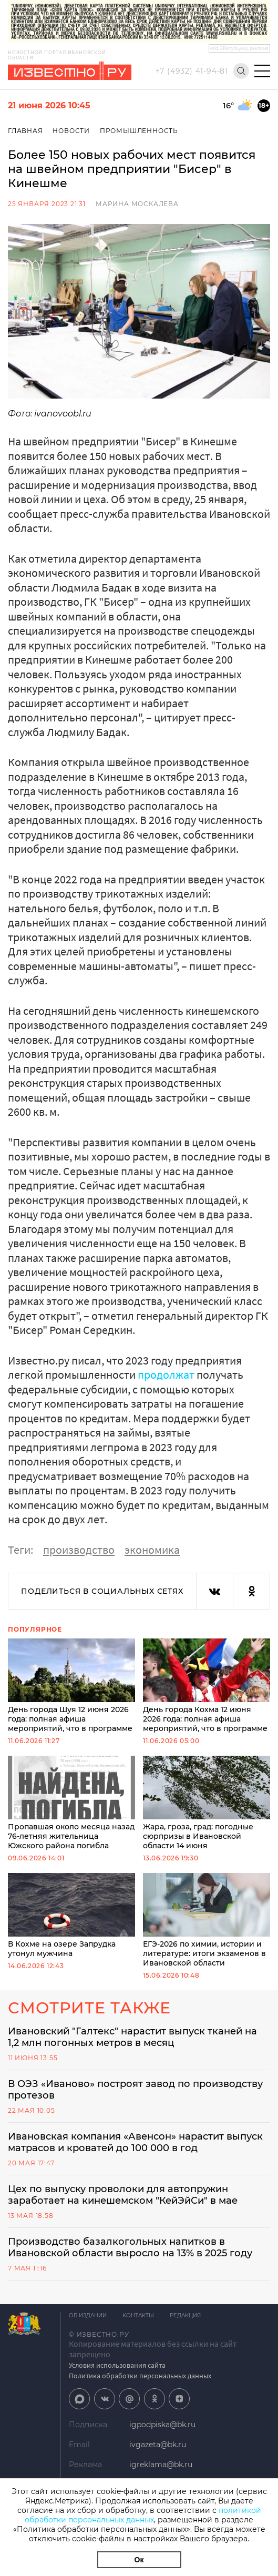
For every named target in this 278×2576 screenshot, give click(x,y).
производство (79, 1549)
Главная (25, 131)
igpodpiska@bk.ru (162, 2424)
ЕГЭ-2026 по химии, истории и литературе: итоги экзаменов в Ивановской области (206, 1920)
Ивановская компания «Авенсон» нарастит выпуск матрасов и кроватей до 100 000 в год (135, 2142)
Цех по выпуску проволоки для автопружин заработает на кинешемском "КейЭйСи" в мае (123, 2194)
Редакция (185, 2315)
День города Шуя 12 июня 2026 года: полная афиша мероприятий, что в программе (71, 1685)
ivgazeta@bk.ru (157, 2444)
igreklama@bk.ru (160, 2464)
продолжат (166, 1374)
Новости (71, 131)
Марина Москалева (137, 204)
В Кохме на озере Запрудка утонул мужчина (71, 1915)
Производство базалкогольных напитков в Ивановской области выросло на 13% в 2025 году (130, 2247)
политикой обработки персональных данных (143, 2515)
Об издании (88, 2315)
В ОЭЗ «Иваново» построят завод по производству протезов (135, 2089)
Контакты (138, 2315)
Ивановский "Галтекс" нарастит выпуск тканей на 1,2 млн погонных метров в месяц (132, 2037)
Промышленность (139, 131)
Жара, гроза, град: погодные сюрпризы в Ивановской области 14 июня (206, 1803)
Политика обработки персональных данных (140, 2375)
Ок (139, 2559)
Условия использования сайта (117, 2365)
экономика (152, 1549)
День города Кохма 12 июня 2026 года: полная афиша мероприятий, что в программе (206, 1685)
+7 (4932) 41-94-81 (192, 71)
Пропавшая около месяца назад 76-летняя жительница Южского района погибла (71, 1803)
